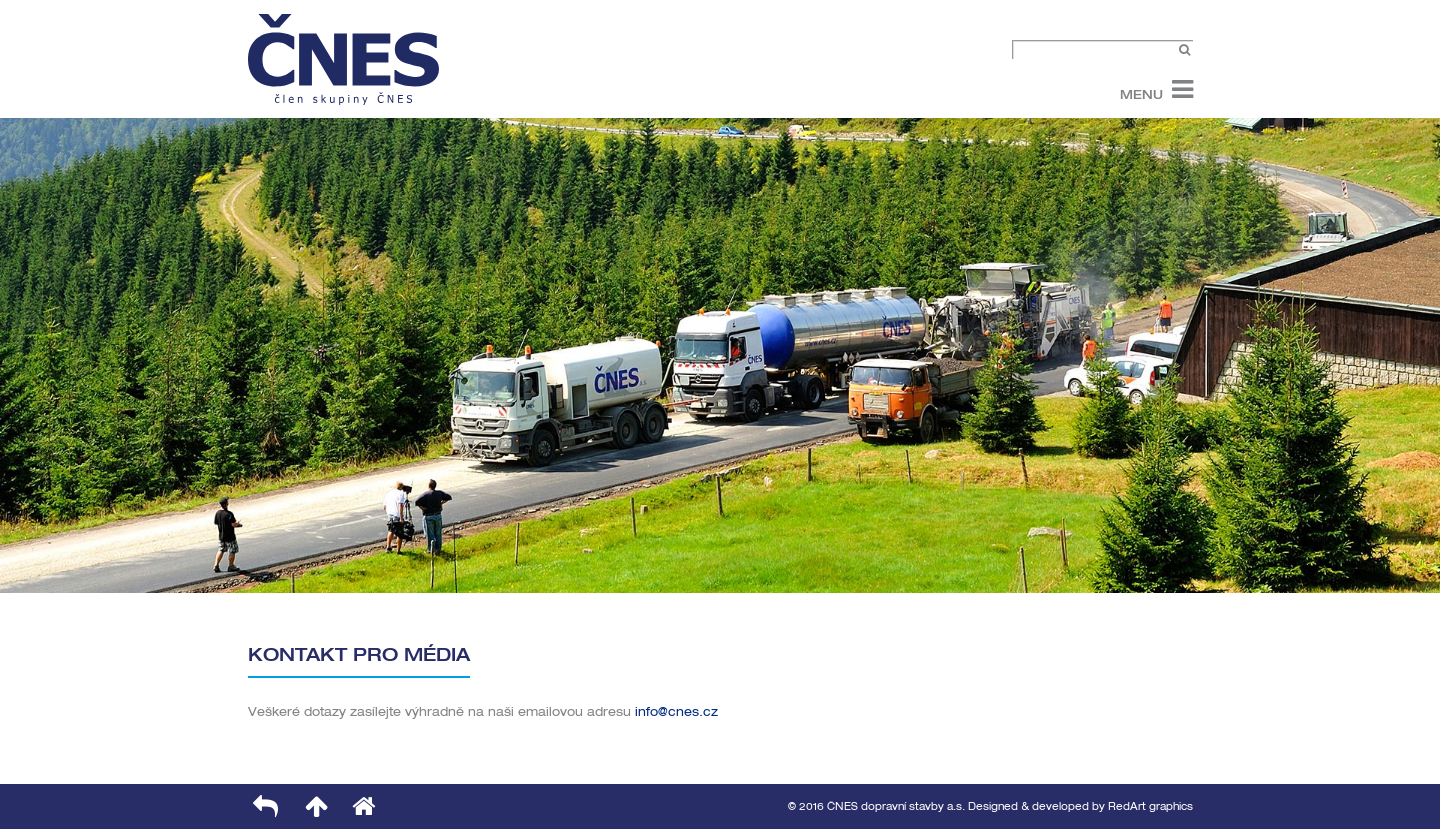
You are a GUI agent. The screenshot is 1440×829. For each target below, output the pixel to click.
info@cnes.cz (676, 712)
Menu (1141, 93)
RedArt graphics (1150, 806)
